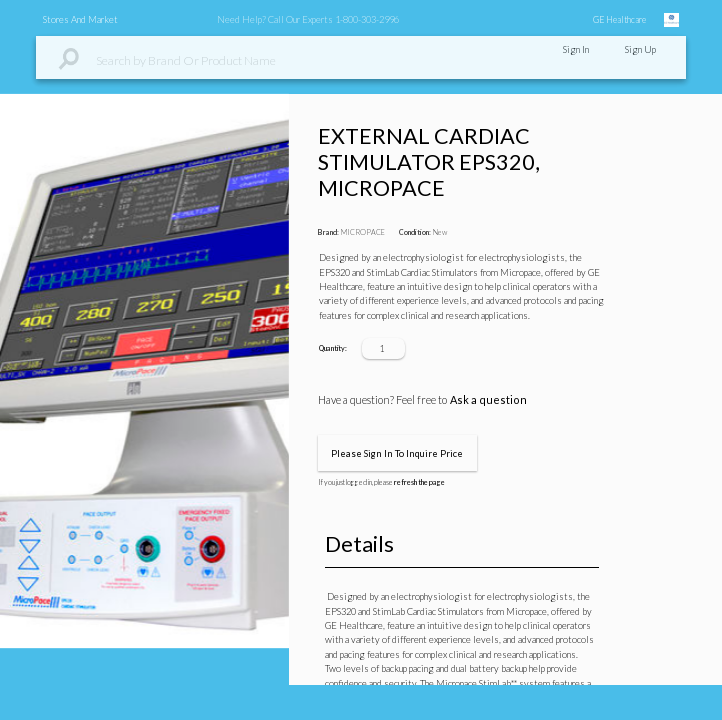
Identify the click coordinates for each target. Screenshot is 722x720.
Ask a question (488, 399)
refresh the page (419, 482)
